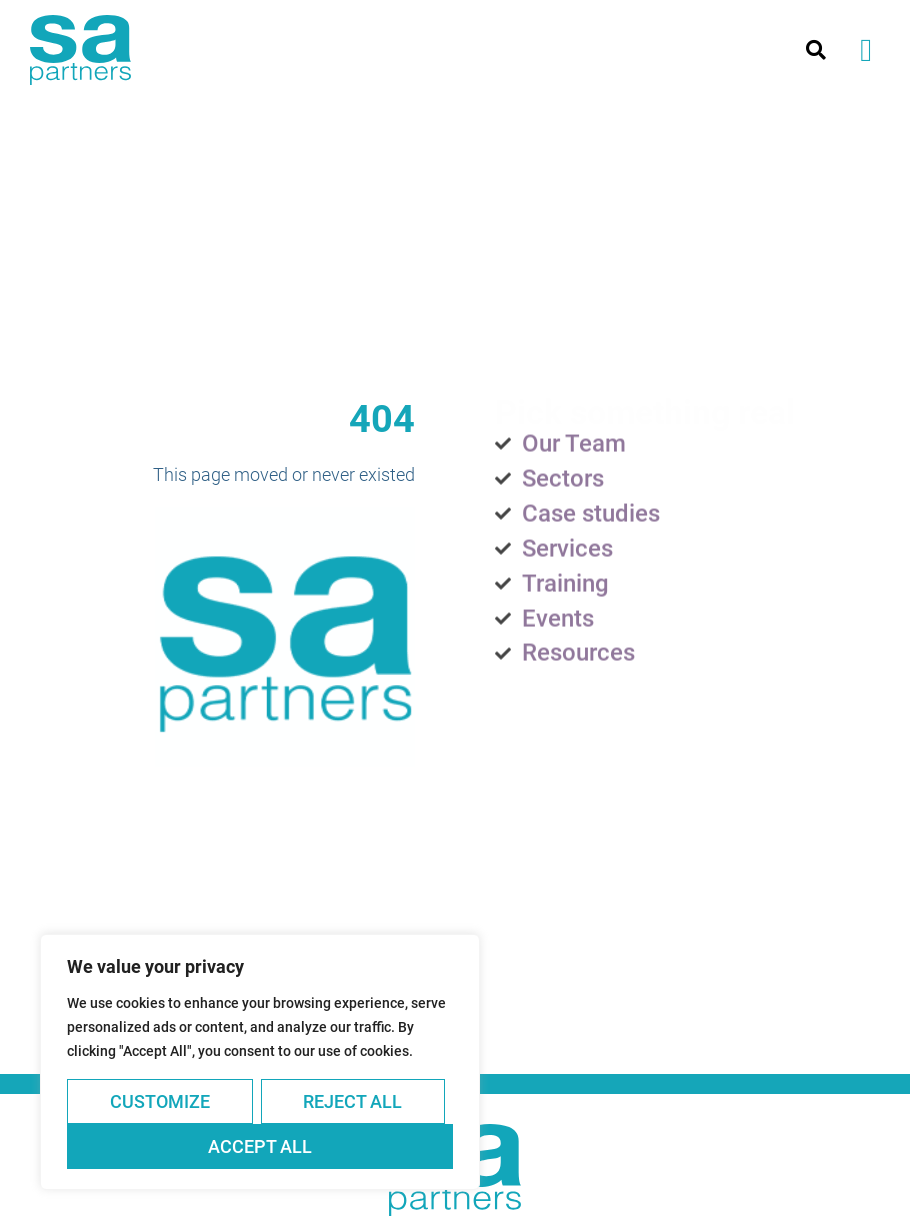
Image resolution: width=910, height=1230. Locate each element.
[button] (866, 50)
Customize (160, 1101)
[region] (260, 1062)
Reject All (352, 1101)
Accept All (260, 1146)
